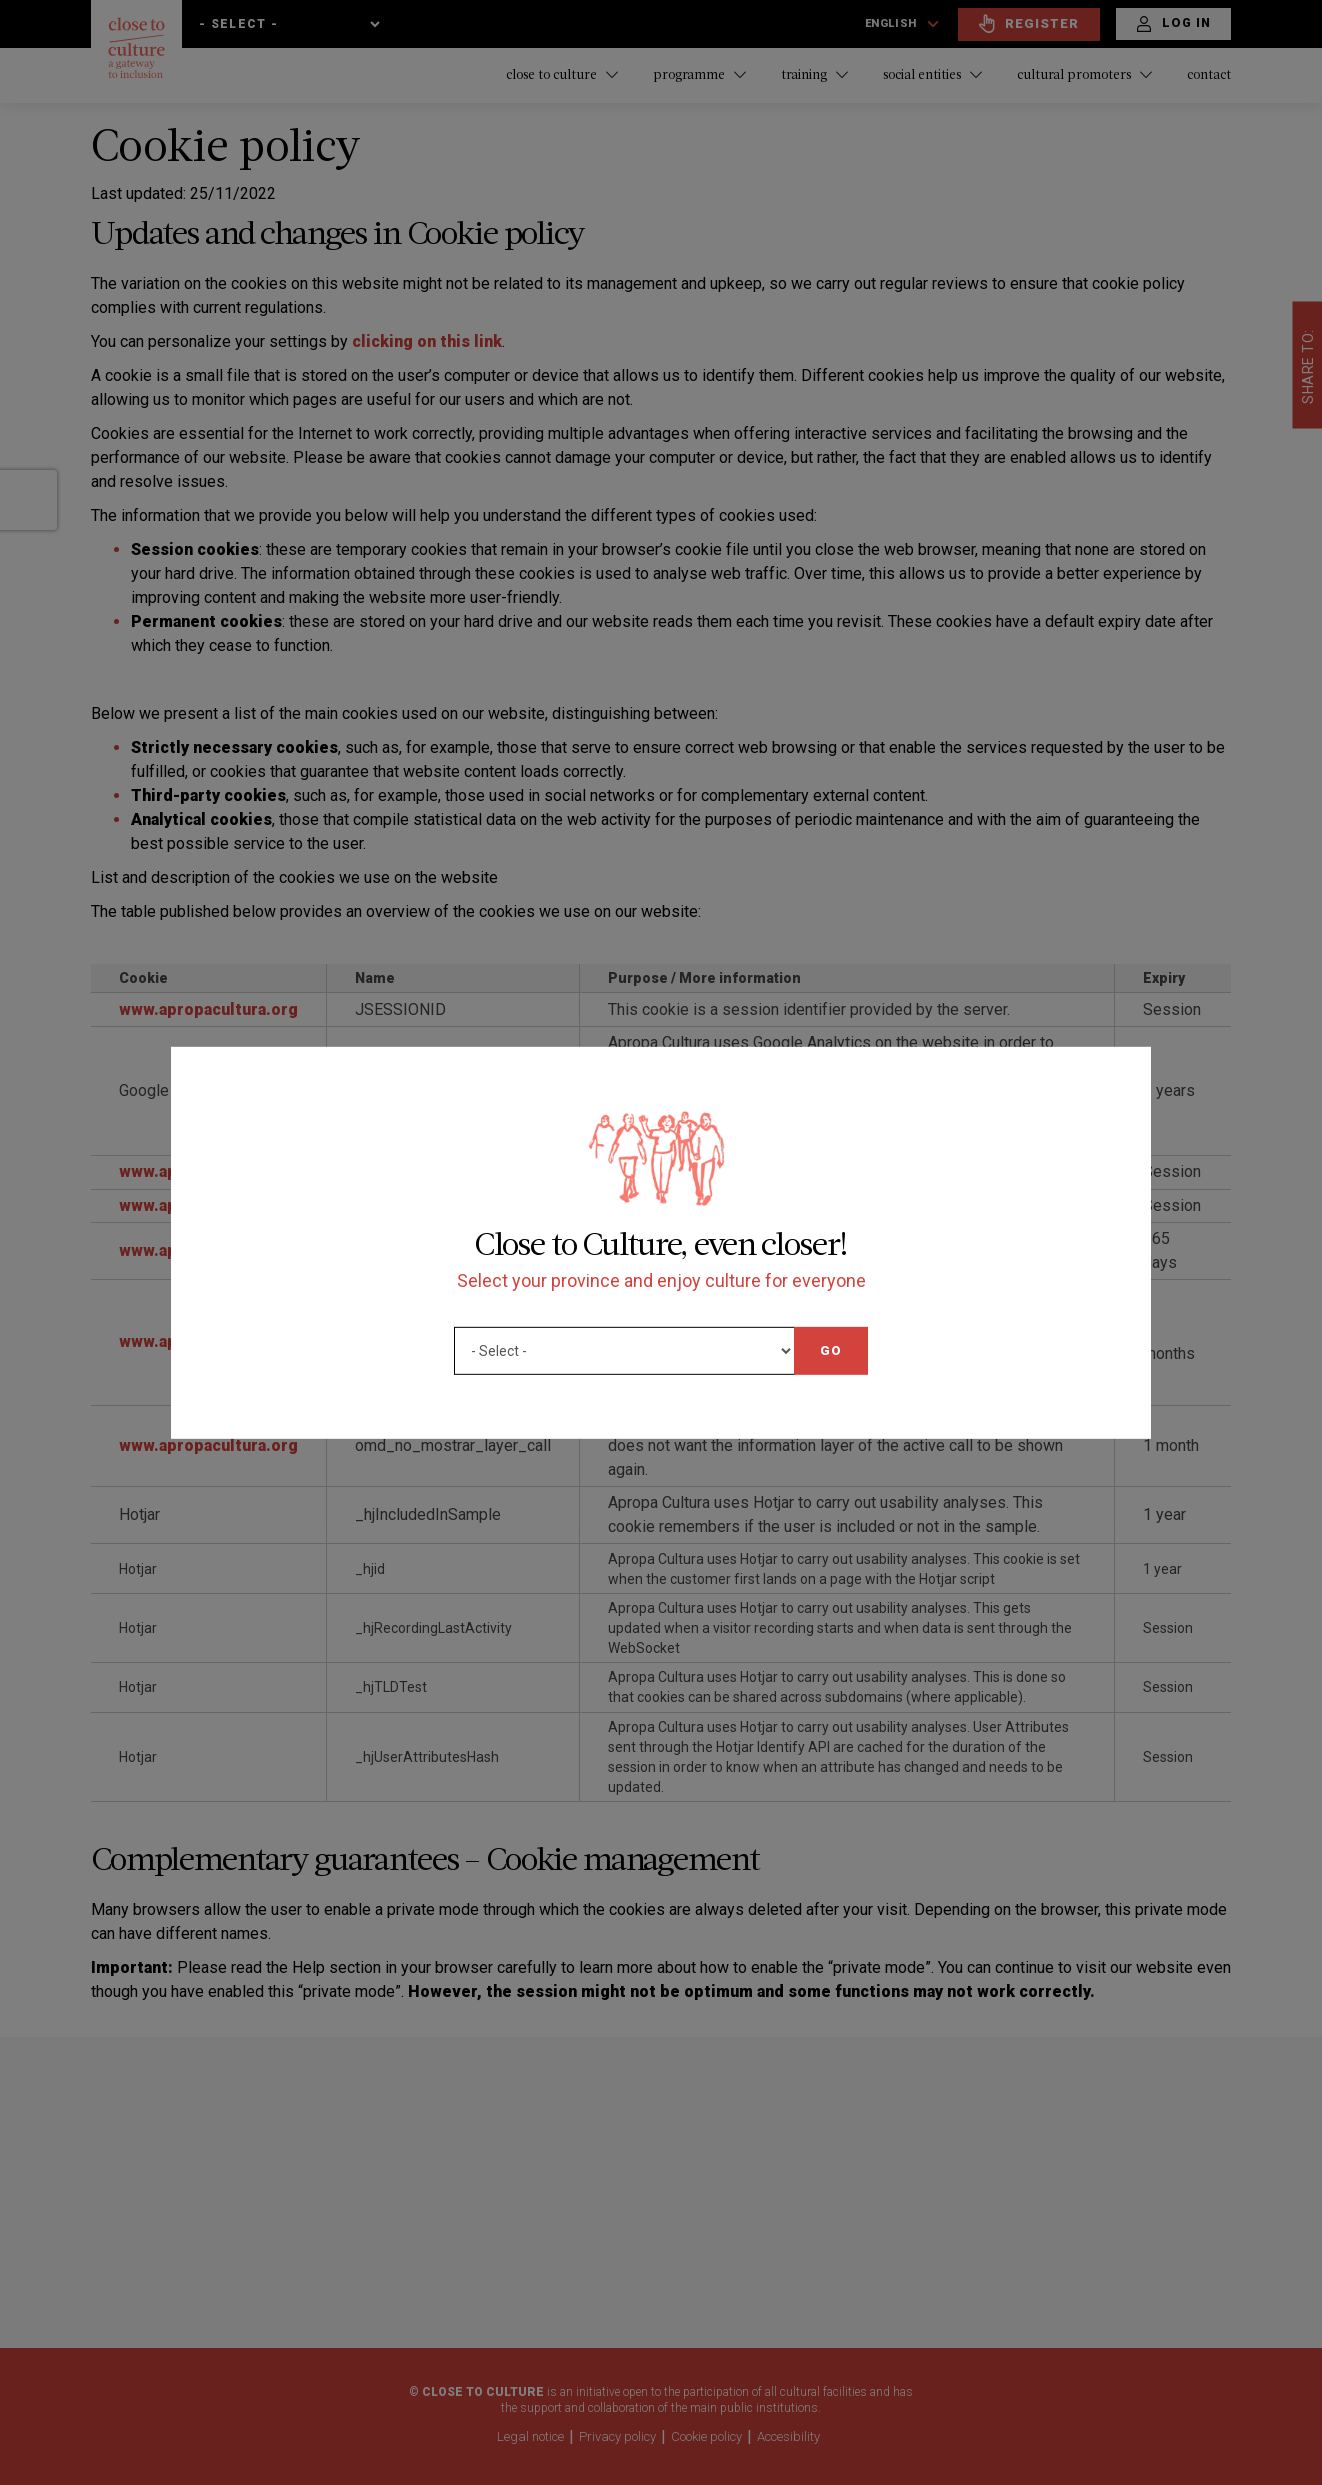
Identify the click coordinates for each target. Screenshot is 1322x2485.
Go (831, 1349)
